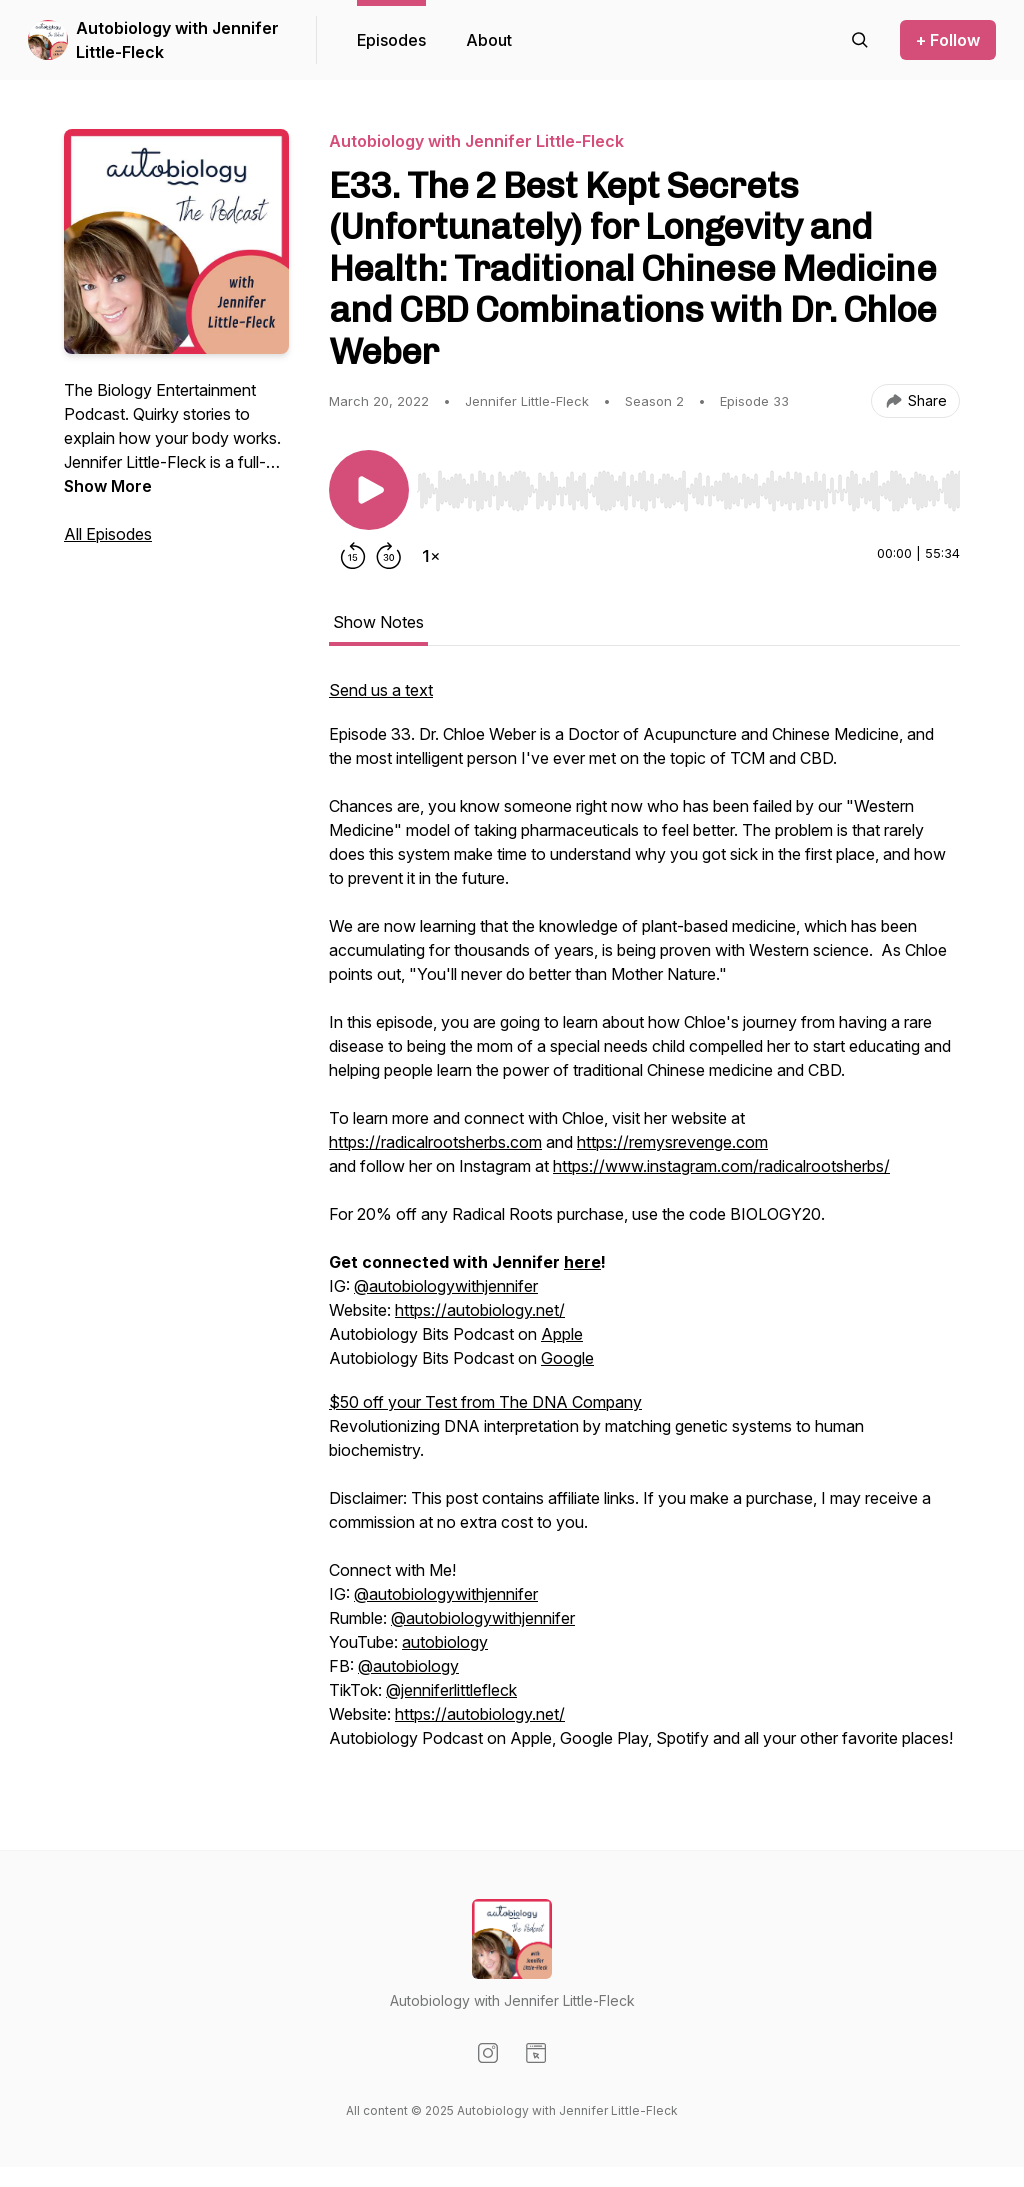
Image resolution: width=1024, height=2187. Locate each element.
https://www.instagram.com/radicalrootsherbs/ (721, 1166)
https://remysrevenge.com (672, 1142)
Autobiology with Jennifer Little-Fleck (177, 40)
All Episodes (108, 534)
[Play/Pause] (369, 490)
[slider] (688, 491)
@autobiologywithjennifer (446, 1286)
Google (567, 1358)
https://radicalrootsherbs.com (435, 1142)
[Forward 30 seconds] (389, 556)
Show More (108, 486)
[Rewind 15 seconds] (353, 556)
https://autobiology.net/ (480, 1310)
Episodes (391, 40)
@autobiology (408, 1666)
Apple (562, 1334)
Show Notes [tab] (378, 622)
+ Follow (948, 40)
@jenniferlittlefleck (451, 1690)
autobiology (445, 1642)
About (489, 40)
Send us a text (381, 690)
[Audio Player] (688, 485)
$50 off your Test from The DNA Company (485, 1402)
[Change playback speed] (431, 556)
